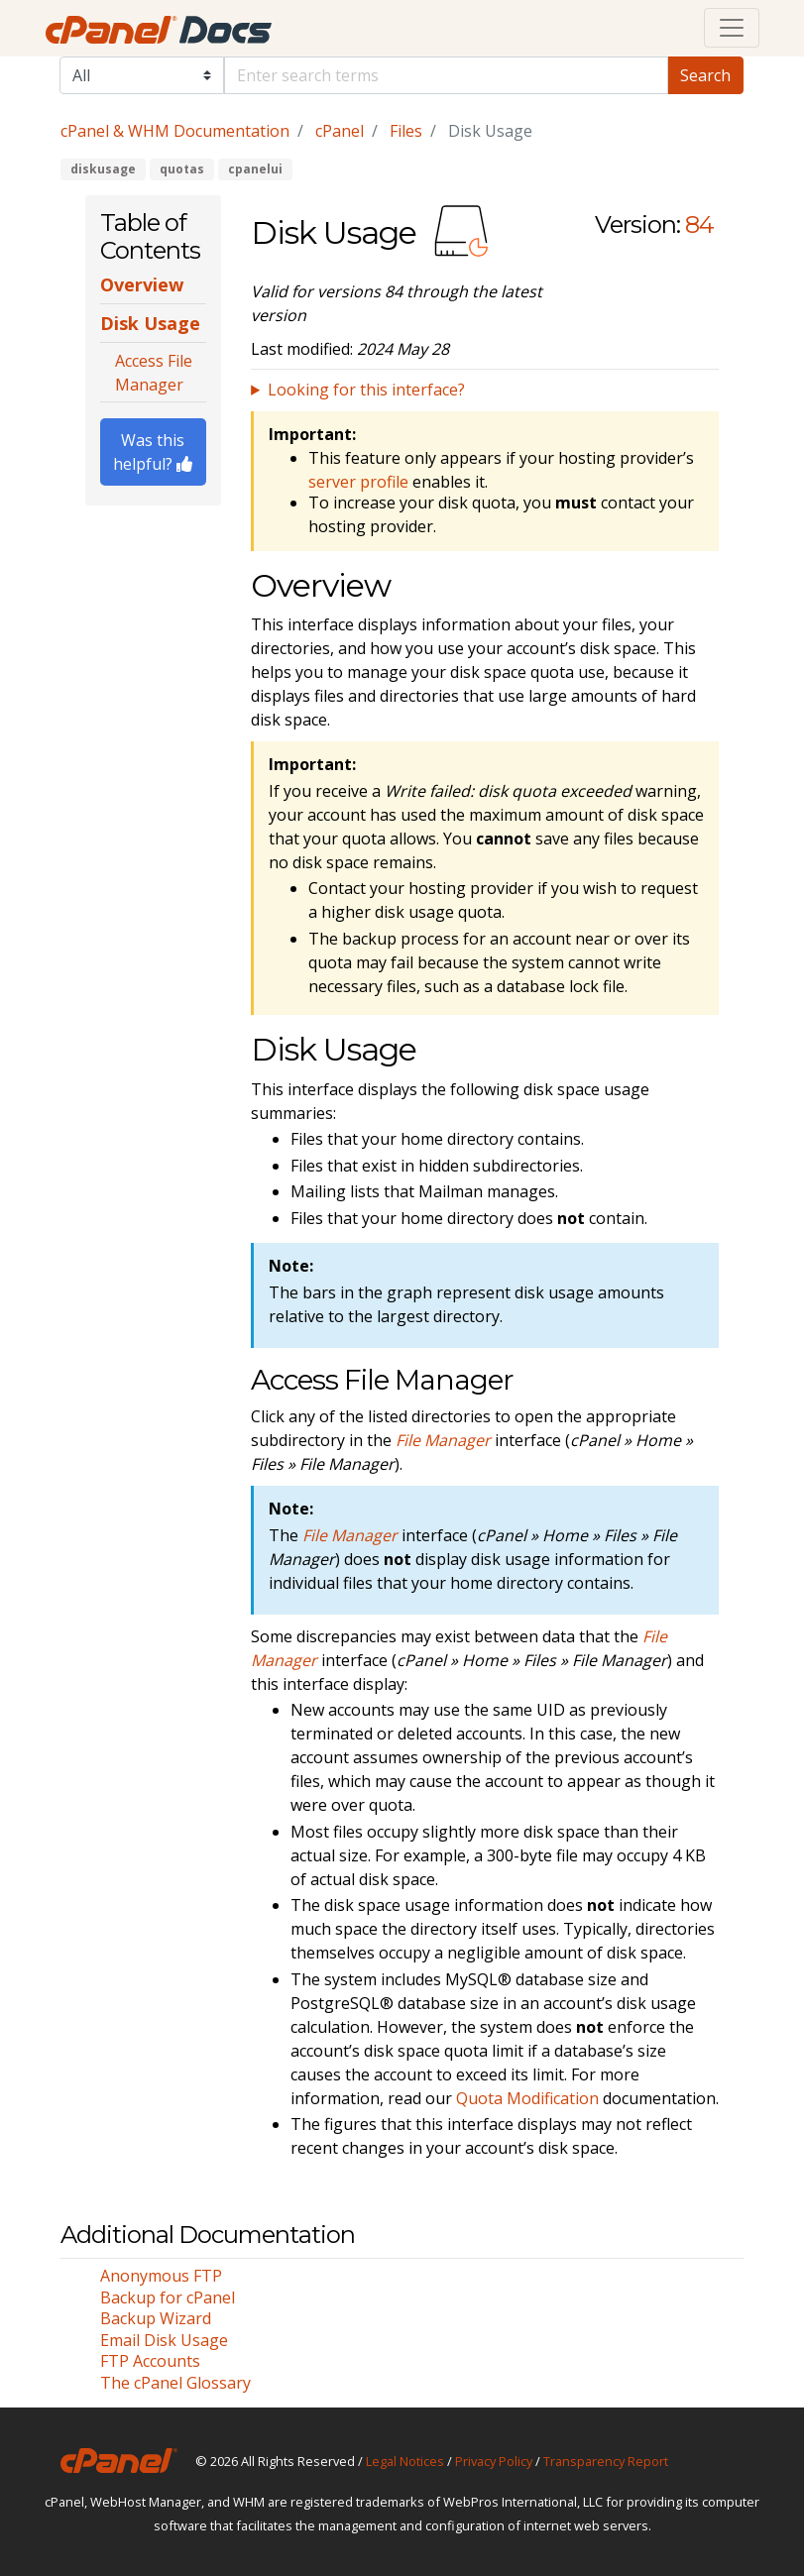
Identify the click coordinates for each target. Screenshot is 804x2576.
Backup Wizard (155, 2318)
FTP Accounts (150, 2361)
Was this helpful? (152, 452)
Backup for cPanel (167, 2297)
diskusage (103, 169)
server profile (358, 482)
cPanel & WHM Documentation (174, 131)
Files (406, 131)
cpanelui (255, 169)
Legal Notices (405, 2461)
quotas (182, 169)
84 (699, 224)
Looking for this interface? (366, 389)
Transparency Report (605, 2461)
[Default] (446, 75)
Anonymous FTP (161, 2276)
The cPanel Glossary (175, 2383)
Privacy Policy (493, 2461)
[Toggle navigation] (731, 28)
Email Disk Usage (164, 2340)
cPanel (339, 131)
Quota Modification (527, 2098)
